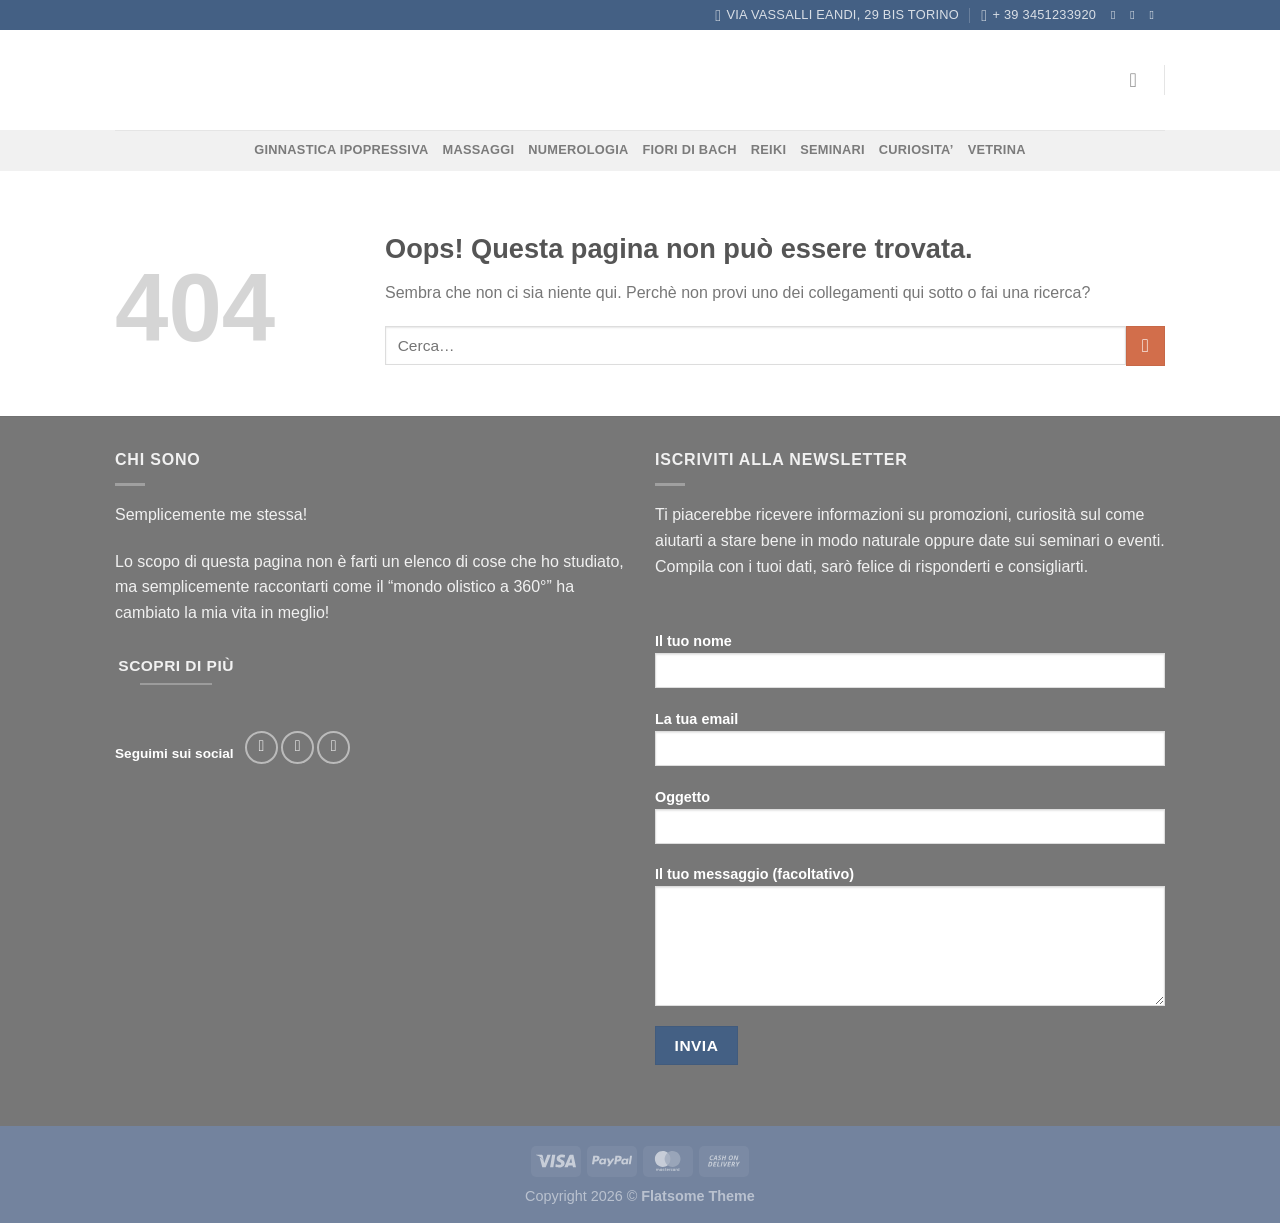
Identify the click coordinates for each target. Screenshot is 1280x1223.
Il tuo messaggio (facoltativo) (910, 943)
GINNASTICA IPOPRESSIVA (341, 149)
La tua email (910, 745)
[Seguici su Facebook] (1117, 15)
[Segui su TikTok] (333, 747)
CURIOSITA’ (916, 149)
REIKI (768, 149)
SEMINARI (832, 149)
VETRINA (997, 149)
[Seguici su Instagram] (1136, 15)
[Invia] (1145, 345)
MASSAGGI (479, 149)
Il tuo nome (910, 667)
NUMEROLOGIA (578, 149)
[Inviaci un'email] (1155, 15)
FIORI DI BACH (689, 149)
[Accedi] (1140, 80)
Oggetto (910, 823)
